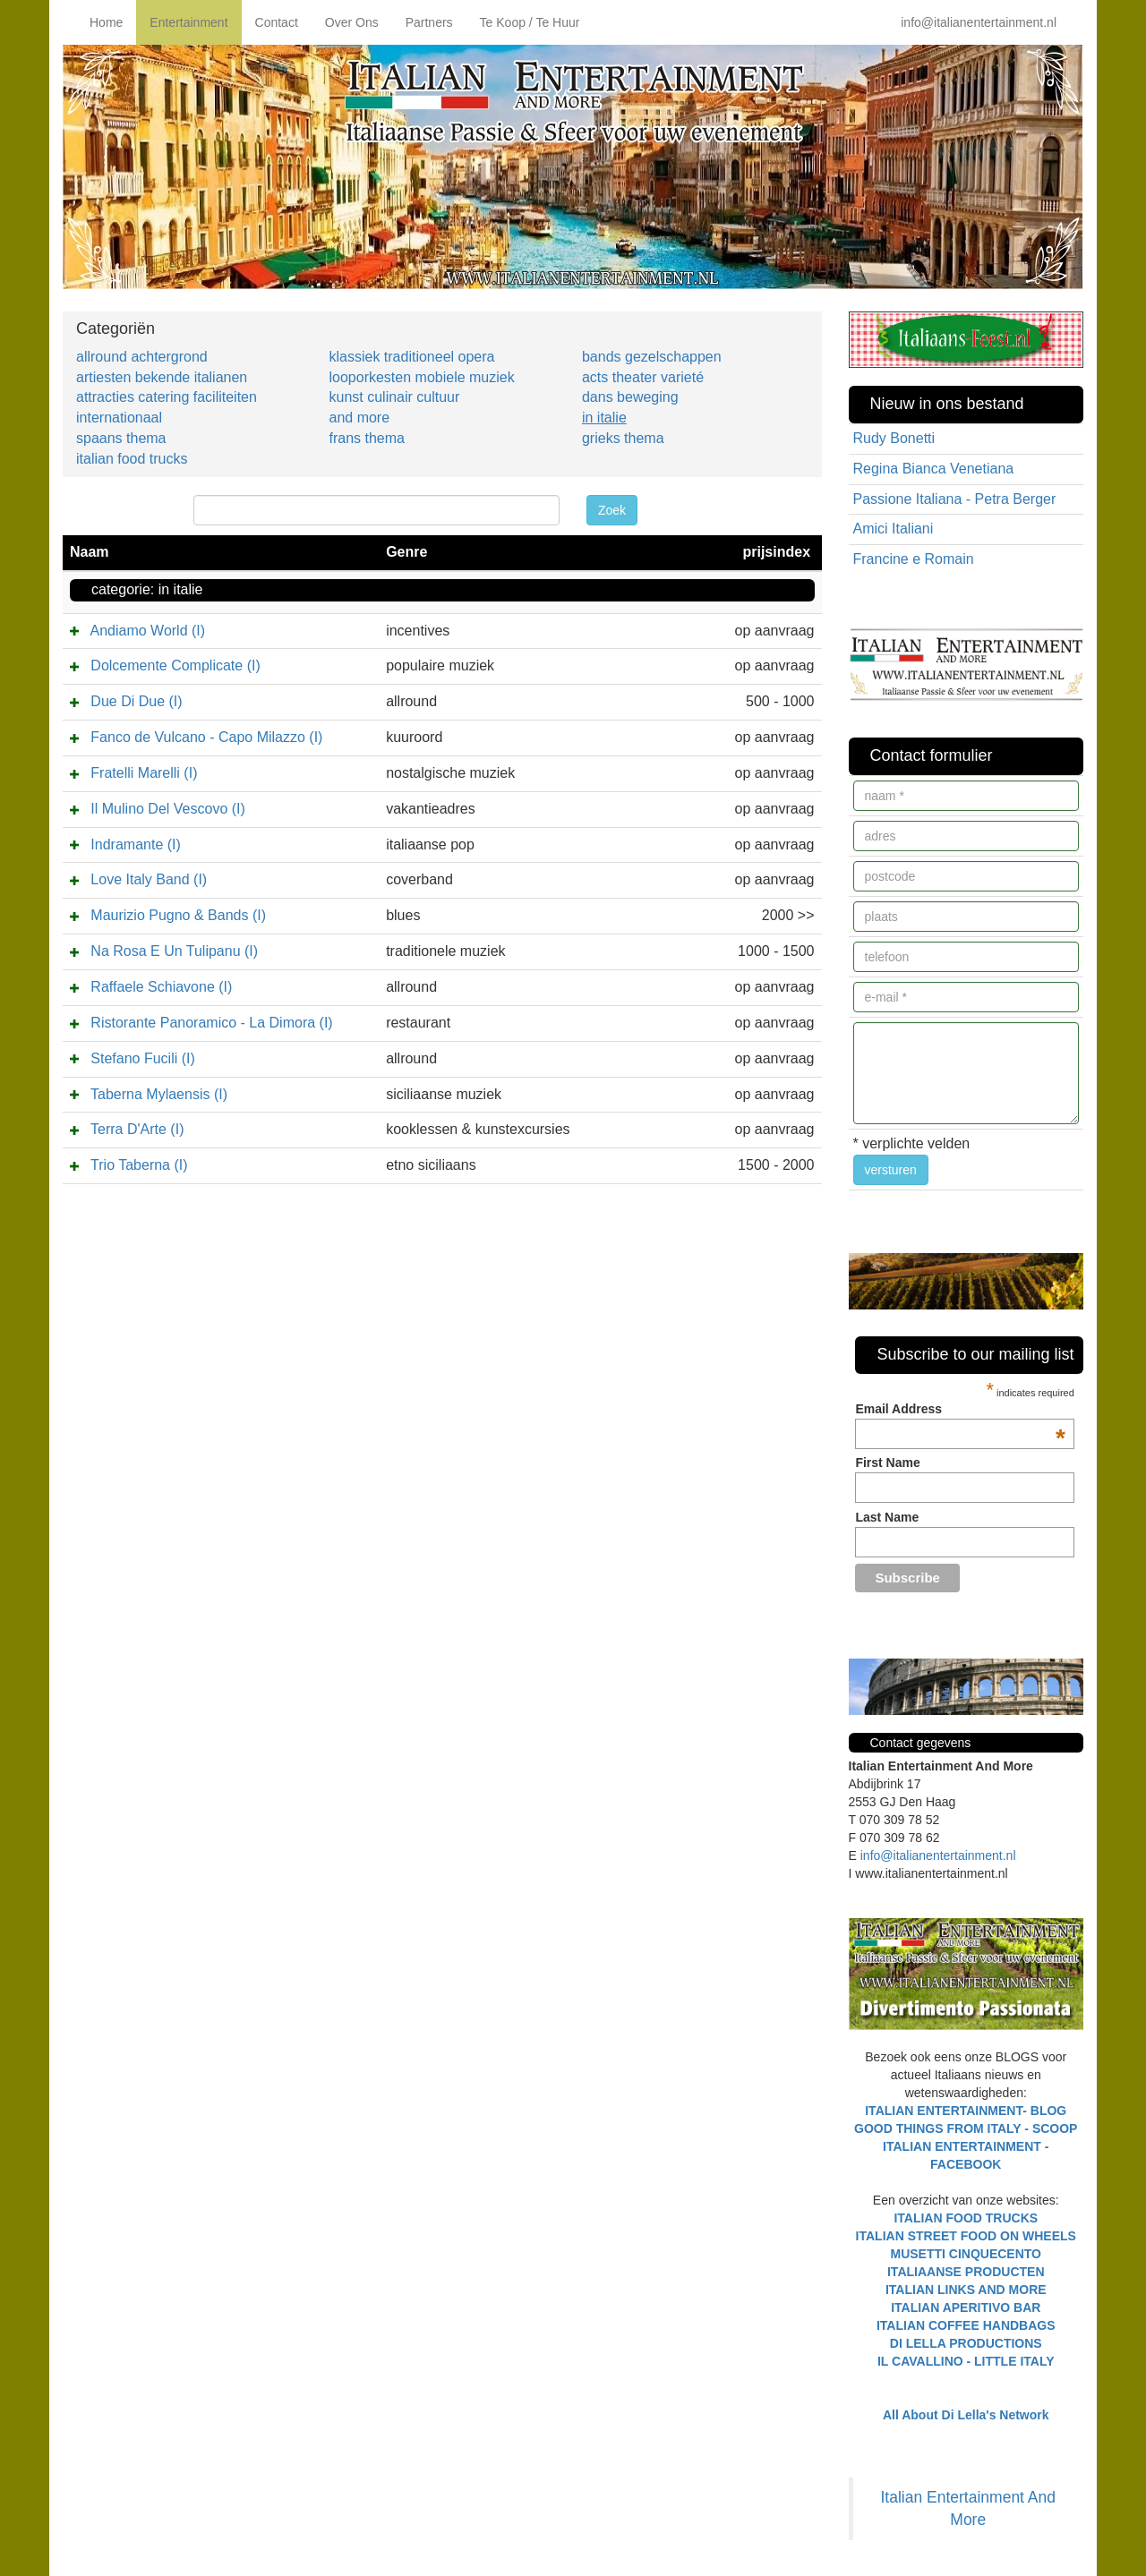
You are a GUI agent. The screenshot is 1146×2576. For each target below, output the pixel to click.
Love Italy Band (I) (148, 879)
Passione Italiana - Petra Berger (954, 499)
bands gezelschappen (652, 356)
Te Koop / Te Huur (530, 22)
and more (359, 417)
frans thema (366, 438)
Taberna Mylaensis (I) (158, 1094)
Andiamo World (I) (147, 630)
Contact (276, 22)
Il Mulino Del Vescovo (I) (167, 808)
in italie (604, 417)
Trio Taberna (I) (138, 1165)
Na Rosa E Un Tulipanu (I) (174, 951)
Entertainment (188, 22)
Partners (429, 22)
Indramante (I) (135, 844)
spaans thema (121, 438)
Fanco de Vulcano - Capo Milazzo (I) (206, 737)
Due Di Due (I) (136, 701)
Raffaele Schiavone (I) (161, 986)
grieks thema (623, 438)
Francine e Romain (913, 559)
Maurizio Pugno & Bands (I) (178, 915)
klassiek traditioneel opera (411, 356)
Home (106, 22)
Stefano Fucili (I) (142, 1058)
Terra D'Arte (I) (137, 1129)
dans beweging (630, 397)
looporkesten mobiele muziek (421, 377)
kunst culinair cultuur (394, 397)
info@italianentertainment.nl (978, 22)
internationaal (119, 417)
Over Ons (352, 22)
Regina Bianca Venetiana (933, 468)
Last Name (887, 1517)
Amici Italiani (893, 528)
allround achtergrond (142, 356)
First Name (887, 1462)
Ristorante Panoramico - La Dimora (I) (211, 1022)
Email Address (960, 1409)
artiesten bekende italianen (161, 377)
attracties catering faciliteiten (166, 397)
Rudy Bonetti (894, 438)
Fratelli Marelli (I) (143, 772)
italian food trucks (132, 458)
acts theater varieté (643, 377)
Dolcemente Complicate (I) (175, 665)
